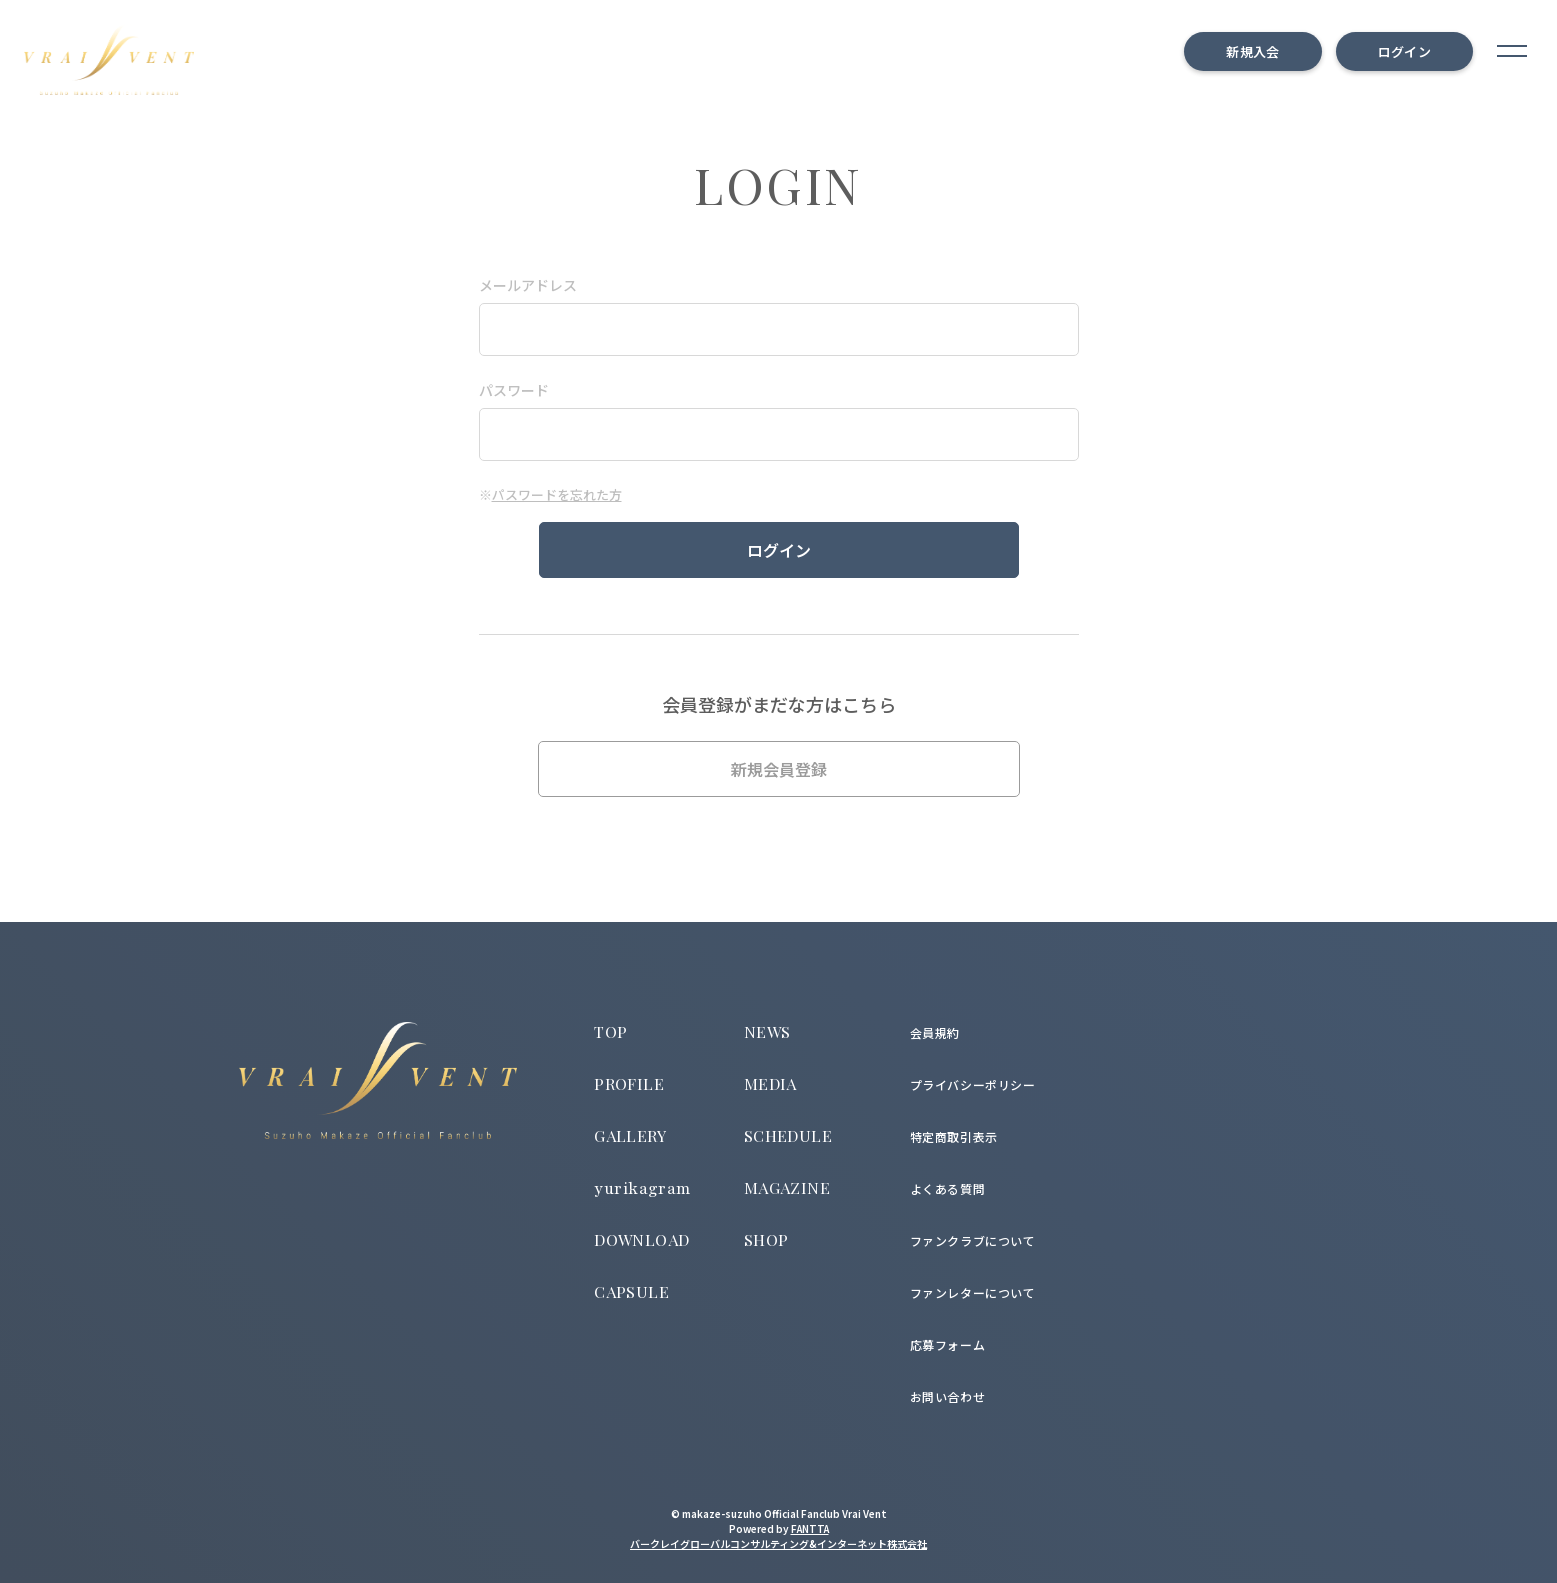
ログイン (1404, 51)
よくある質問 (948, 1188)
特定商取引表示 (954, 1136)
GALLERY (630, 1135)
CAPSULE (631, 1291)
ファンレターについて (973, 1292)
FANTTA (810, 1528)
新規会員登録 (779, 769)
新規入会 (1252, 51)
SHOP (766, 1239)
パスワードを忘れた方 (557, 494)
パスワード (514, 390)
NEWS (767, 1031)
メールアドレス (528, 285)
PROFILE (629, 1083)
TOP (610, 1031)
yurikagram (643, 1189)
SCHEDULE (788, 1135)
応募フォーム (948, 1344)
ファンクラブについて (973, 1240)
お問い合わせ (948, 1396)
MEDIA (770, 1083)
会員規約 (935, 1032)
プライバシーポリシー (973, 1084)
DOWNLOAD (641, 1239)
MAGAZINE (787, 1187)
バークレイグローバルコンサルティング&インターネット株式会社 (778, 1543)
